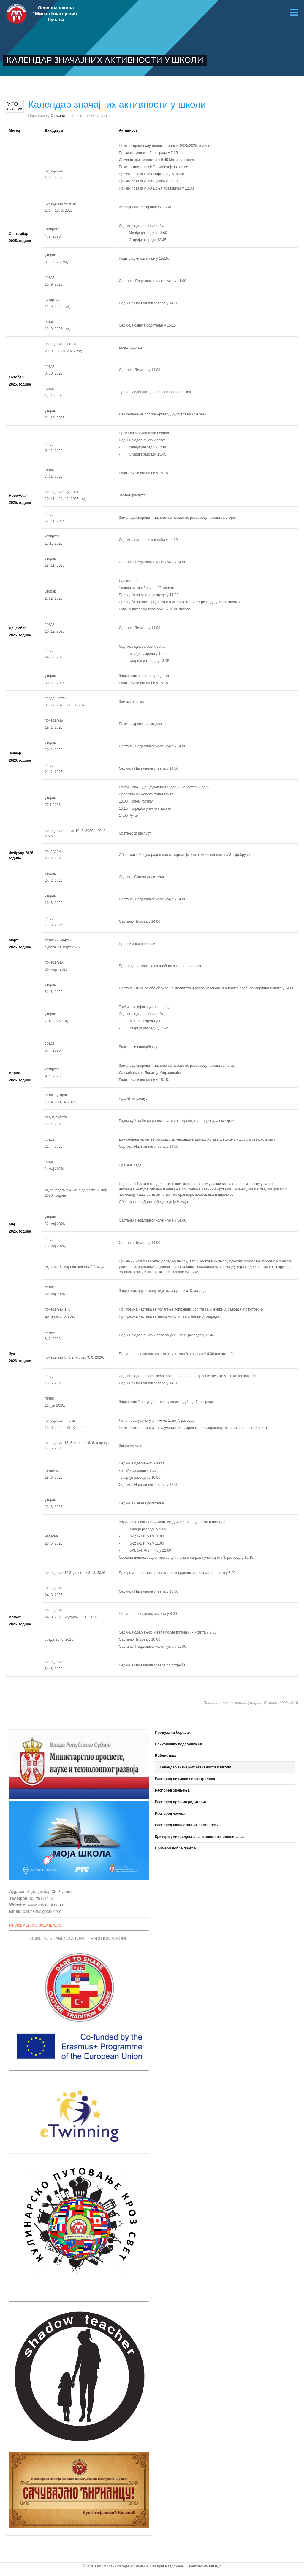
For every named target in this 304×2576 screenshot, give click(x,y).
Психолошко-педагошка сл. (179, 1744)
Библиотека (165, 1756)
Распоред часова (170, 1813)
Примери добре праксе (175, 1848)
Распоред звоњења (172, 1790)
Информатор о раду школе (35, 1925)
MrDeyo (215, 2566)
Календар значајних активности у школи (195, 1767)
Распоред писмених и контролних (185, 1779)
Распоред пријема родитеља (180, 1802)
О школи (57, 116)
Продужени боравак (172, 1732)
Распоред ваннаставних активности (187, 1825)
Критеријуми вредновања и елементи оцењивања (199, 1837)
